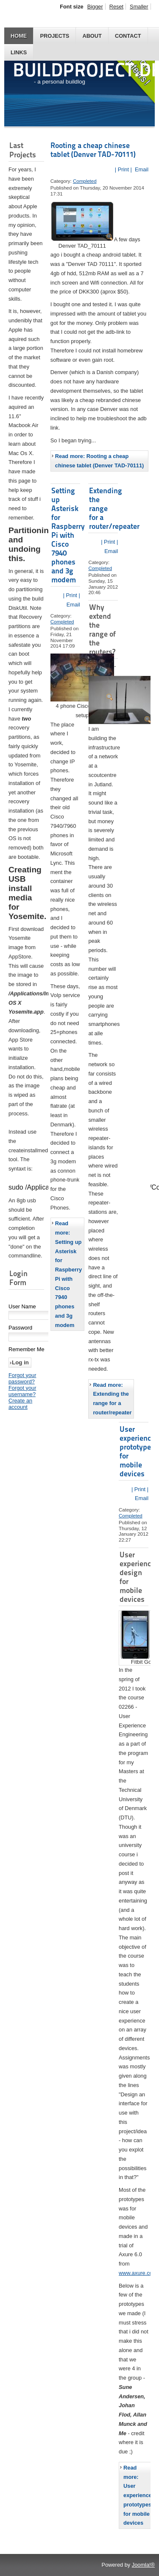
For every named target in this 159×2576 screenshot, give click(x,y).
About (92, 36)
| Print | (123, 169)
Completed (85, 181)
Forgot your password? (22, 1379)
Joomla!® (143, 2565)
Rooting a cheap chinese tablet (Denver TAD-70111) (93, 150)
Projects (54, 36)
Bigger (95, 6)
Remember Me (26, 1350)
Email (140, 169)
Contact (128, 36)
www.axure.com (138, 2273)
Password (20, 1328)
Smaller (139, 6)
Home (19, 36)
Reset (116, 6)
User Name (22, 1307)
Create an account (20, 1404)
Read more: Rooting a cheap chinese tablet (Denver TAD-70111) (99, 461)
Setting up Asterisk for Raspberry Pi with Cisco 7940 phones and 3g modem (68, 535)
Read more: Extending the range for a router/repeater (112, 1399)
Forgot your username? (22, 1392)
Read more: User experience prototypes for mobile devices (137, 2495)
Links (19, 52)
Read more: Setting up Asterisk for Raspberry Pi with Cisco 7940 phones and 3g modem (68, 1274)
